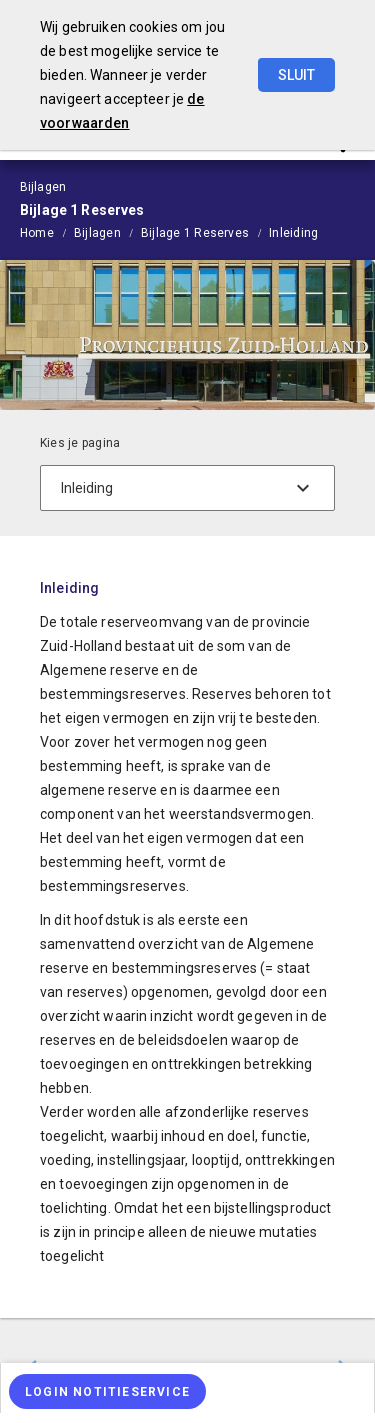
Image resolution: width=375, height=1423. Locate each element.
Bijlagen (97, 233)
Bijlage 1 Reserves (195, 233)
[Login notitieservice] (107, 1391)
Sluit (296, 75)
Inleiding (293, 233)
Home (37, 233)
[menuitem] (47, 232)
